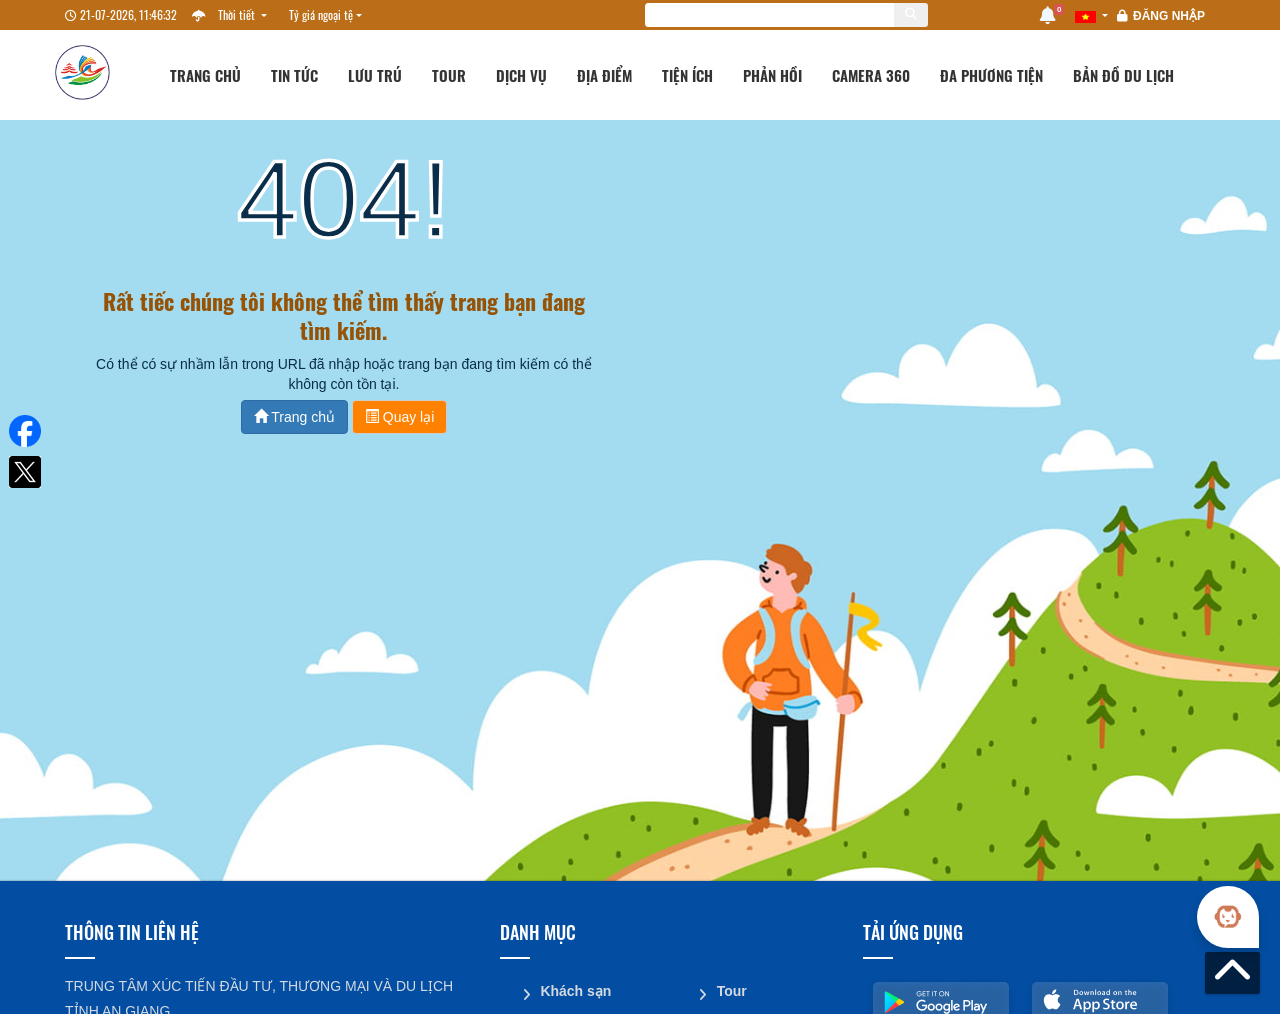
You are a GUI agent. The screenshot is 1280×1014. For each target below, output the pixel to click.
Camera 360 (871, 75)
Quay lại (399, 417)
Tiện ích (687, 75)
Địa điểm (604, 75)
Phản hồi (772, 75)
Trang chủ (205, 75)
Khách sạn (575, 991)
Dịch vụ (521, 75)
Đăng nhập (1169, 16)
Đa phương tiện (991, 75)
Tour (449, 75)
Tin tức (294, 75)
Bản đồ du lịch (1123, 75)
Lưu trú (375, 75)
